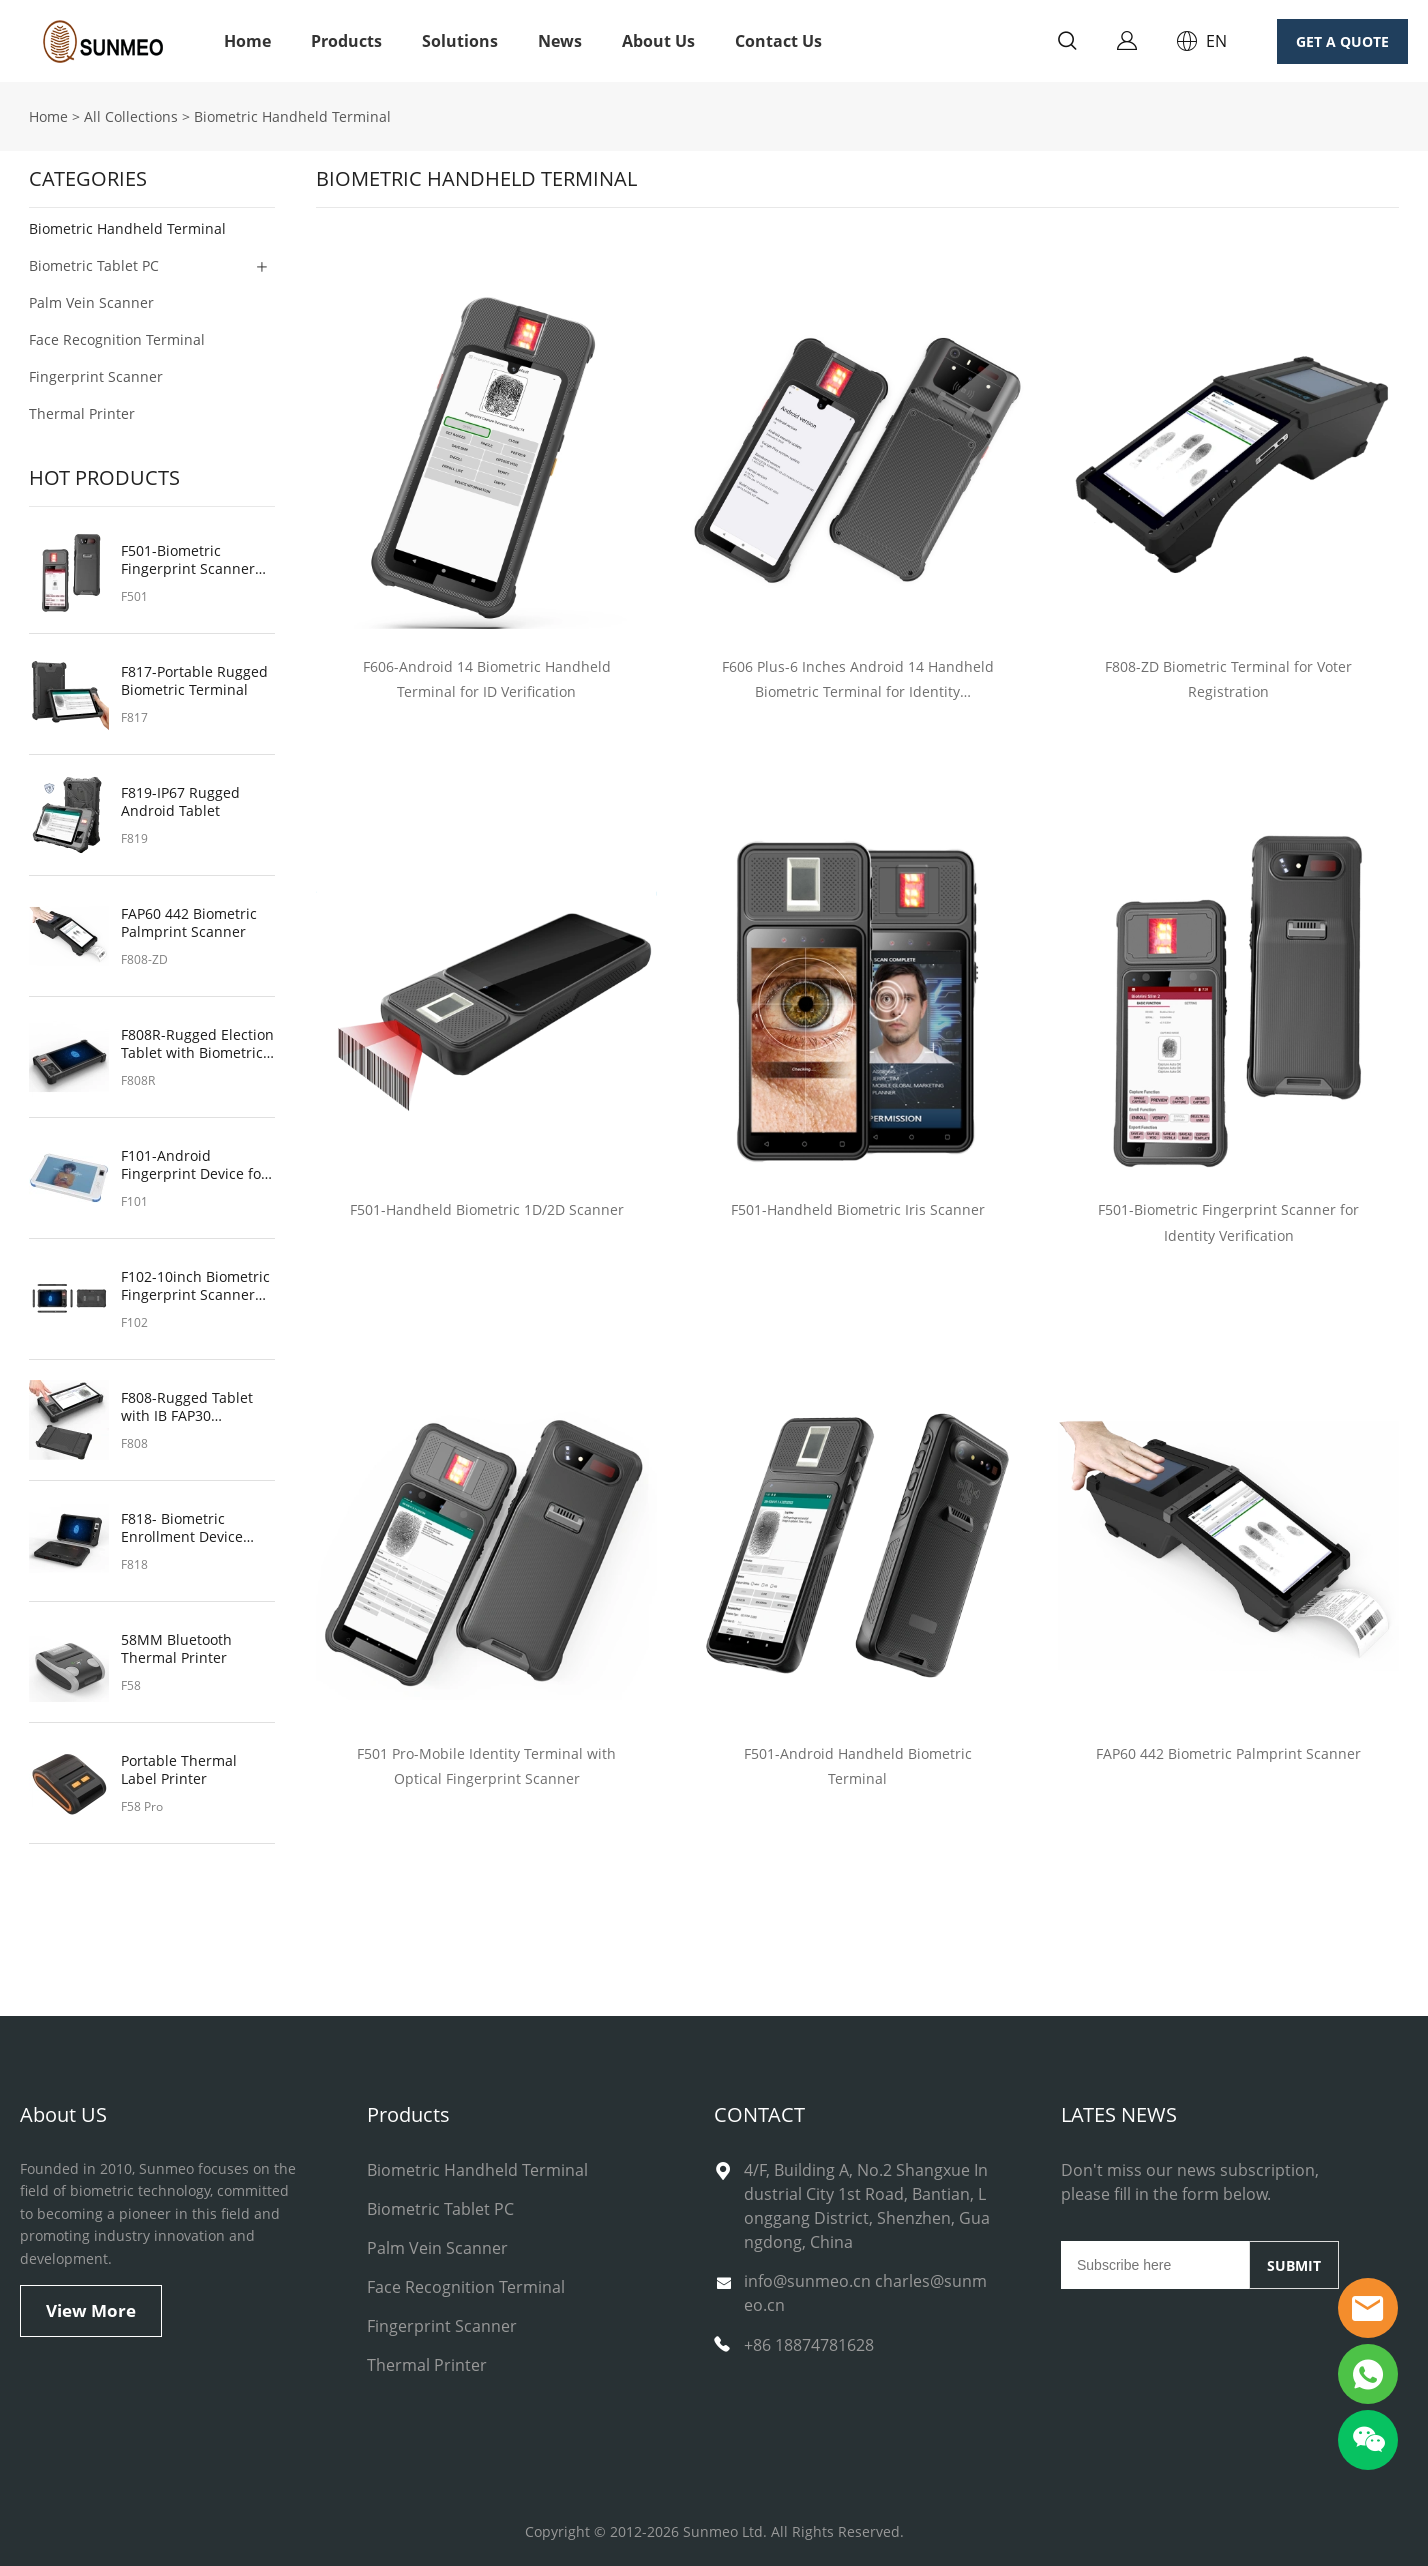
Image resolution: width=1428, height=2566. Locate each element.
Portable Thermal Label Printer (179, 1770)
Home (247, 41)
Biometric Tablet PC (94, 265)
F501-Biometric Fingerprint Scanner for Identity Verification (197, 560)
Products (346, 41)
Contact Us (778, 41)
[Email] (1155, 2265)
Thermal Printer (82, 413)
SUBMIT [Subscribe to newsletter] (1294, 2265)
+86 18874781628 (809, 2345)
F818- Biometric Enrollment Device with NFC (182, 1528)
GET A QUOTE (1342, 41)
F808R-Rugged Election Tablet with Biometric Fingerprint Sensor (197, 1044)
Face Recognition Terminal (117, 339)
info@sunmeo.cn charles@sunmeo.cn (865, 2293)
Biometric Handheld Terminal (292, 116)
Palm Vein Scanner (91, 302)
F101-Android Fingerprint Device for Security (194, 1165)
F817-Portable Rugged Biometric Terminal (194, 681)
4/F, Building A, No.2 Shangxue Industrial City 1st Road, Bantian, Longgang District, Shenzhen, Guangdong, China (867, 2206)
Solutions (460, 41)
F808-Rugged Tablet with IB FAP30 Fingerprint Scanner (188, 1407)
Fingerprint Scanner (96, 376)
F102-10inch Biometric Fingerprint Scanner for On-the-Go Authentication (195, 1286)
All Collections (131, 116)
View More (91, 2310)
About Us (658, 41)
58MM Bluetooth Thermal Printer (176, 1649)
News (560, 41)
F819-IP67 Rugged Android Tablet (180, 802)
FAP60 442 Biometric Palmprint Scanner (189, 923)
